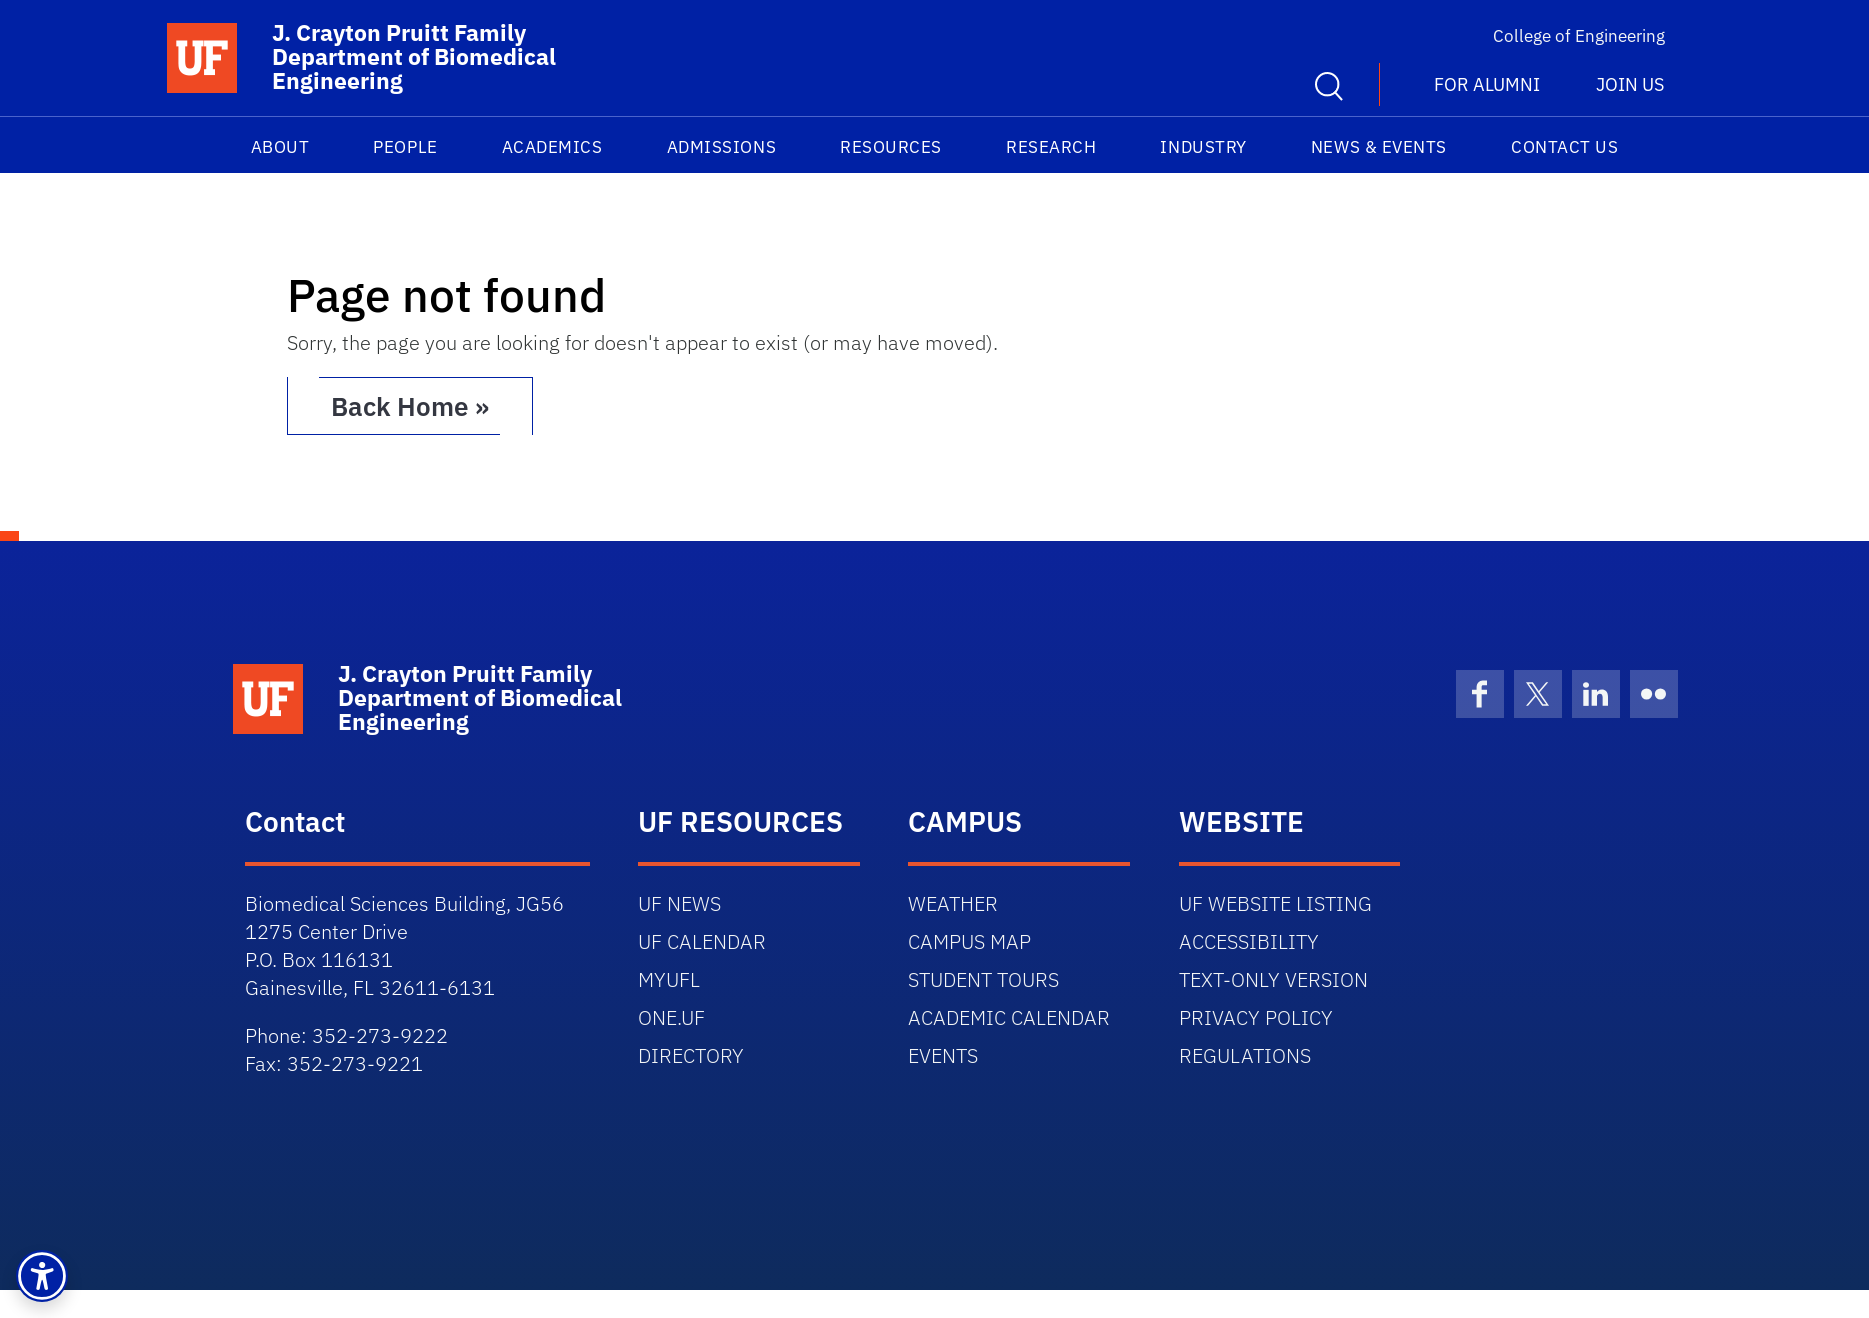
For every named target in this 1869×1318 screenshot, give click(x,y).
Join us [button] (1630, 84)
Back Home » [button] (410, 406)
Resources (891, 147)
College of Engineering (1579, 36)
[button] (42, 1276)
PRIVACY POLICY (1256, 1017)
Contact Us (1564, 147)
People (405, 147)
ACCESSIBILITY (1249, 941)
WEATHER (953, 903)
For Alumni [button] (1487, 84)
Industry (1203, 147)
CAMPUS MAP (969, 941)
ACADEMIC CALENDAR (1009, 1017)
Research (1051, 147)
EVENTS (943, 1055)
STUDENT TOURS (983, 979)
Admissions (721, 147)
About (280, 147)
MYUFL (669, 979)
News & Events (1379, 147)
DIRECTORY (691, 1055)
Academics (552, 147)
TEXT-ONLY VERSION (1273, 979)
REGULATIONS (1245, 1055)
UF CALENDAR (702, 941)
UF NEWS (679, 903)
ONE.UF (671, 1017)
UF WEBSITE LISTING (1275, 903)
